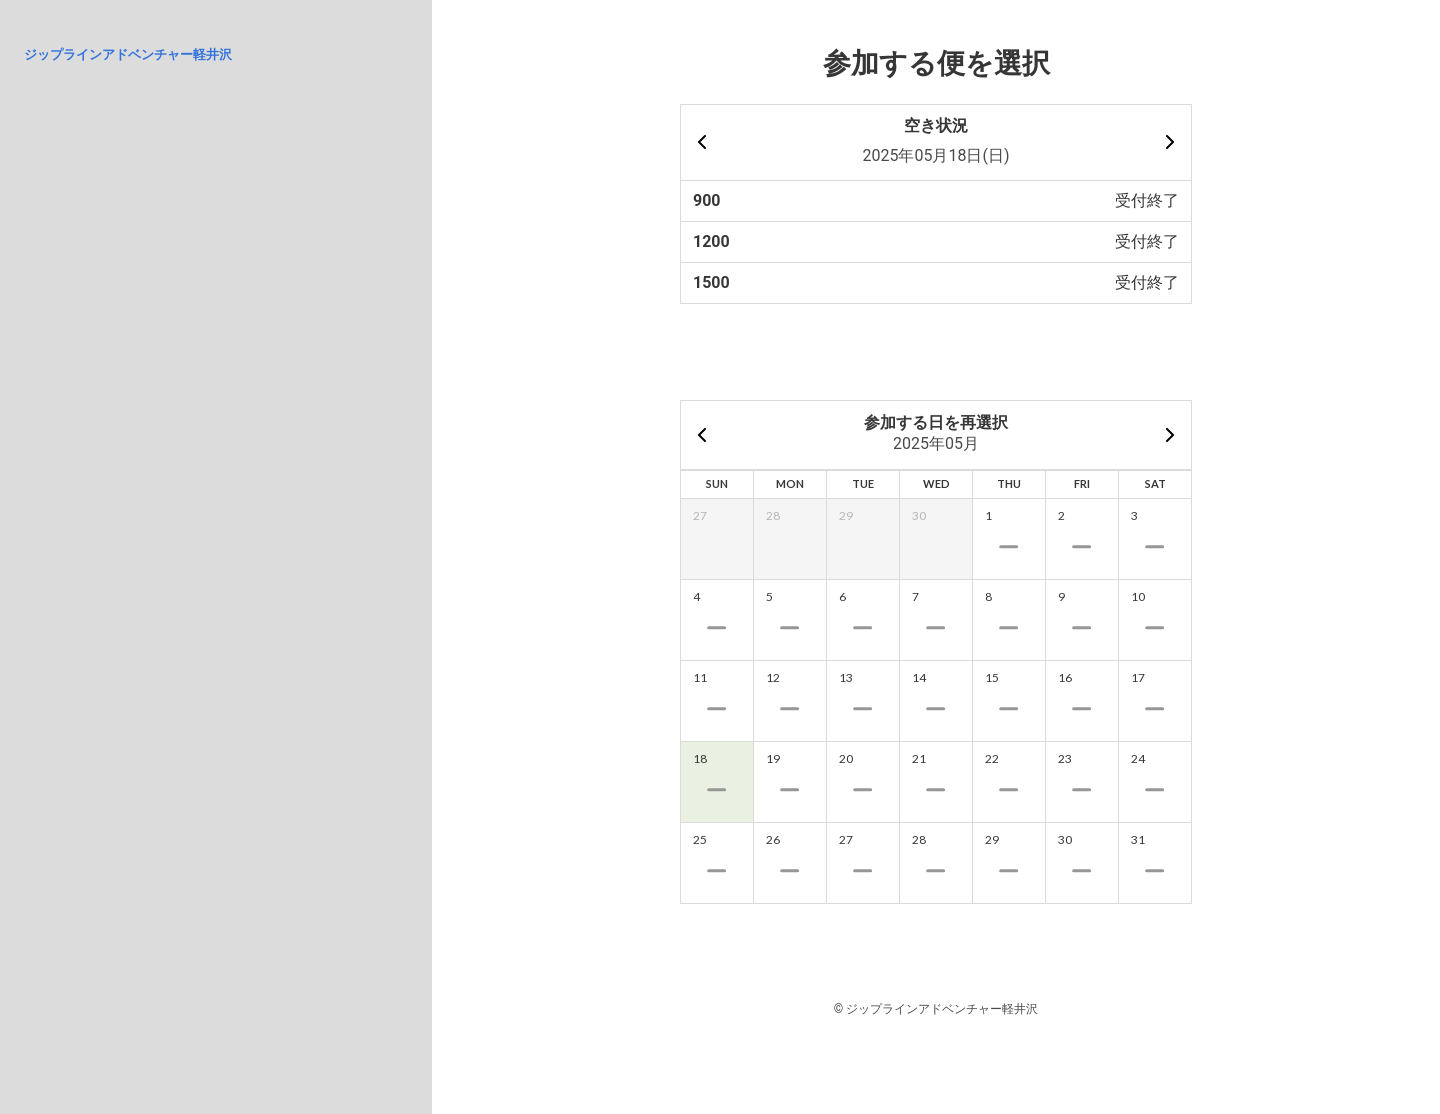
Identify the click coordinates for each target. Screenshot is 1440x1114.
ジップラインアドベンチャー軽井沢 (128, 54)
